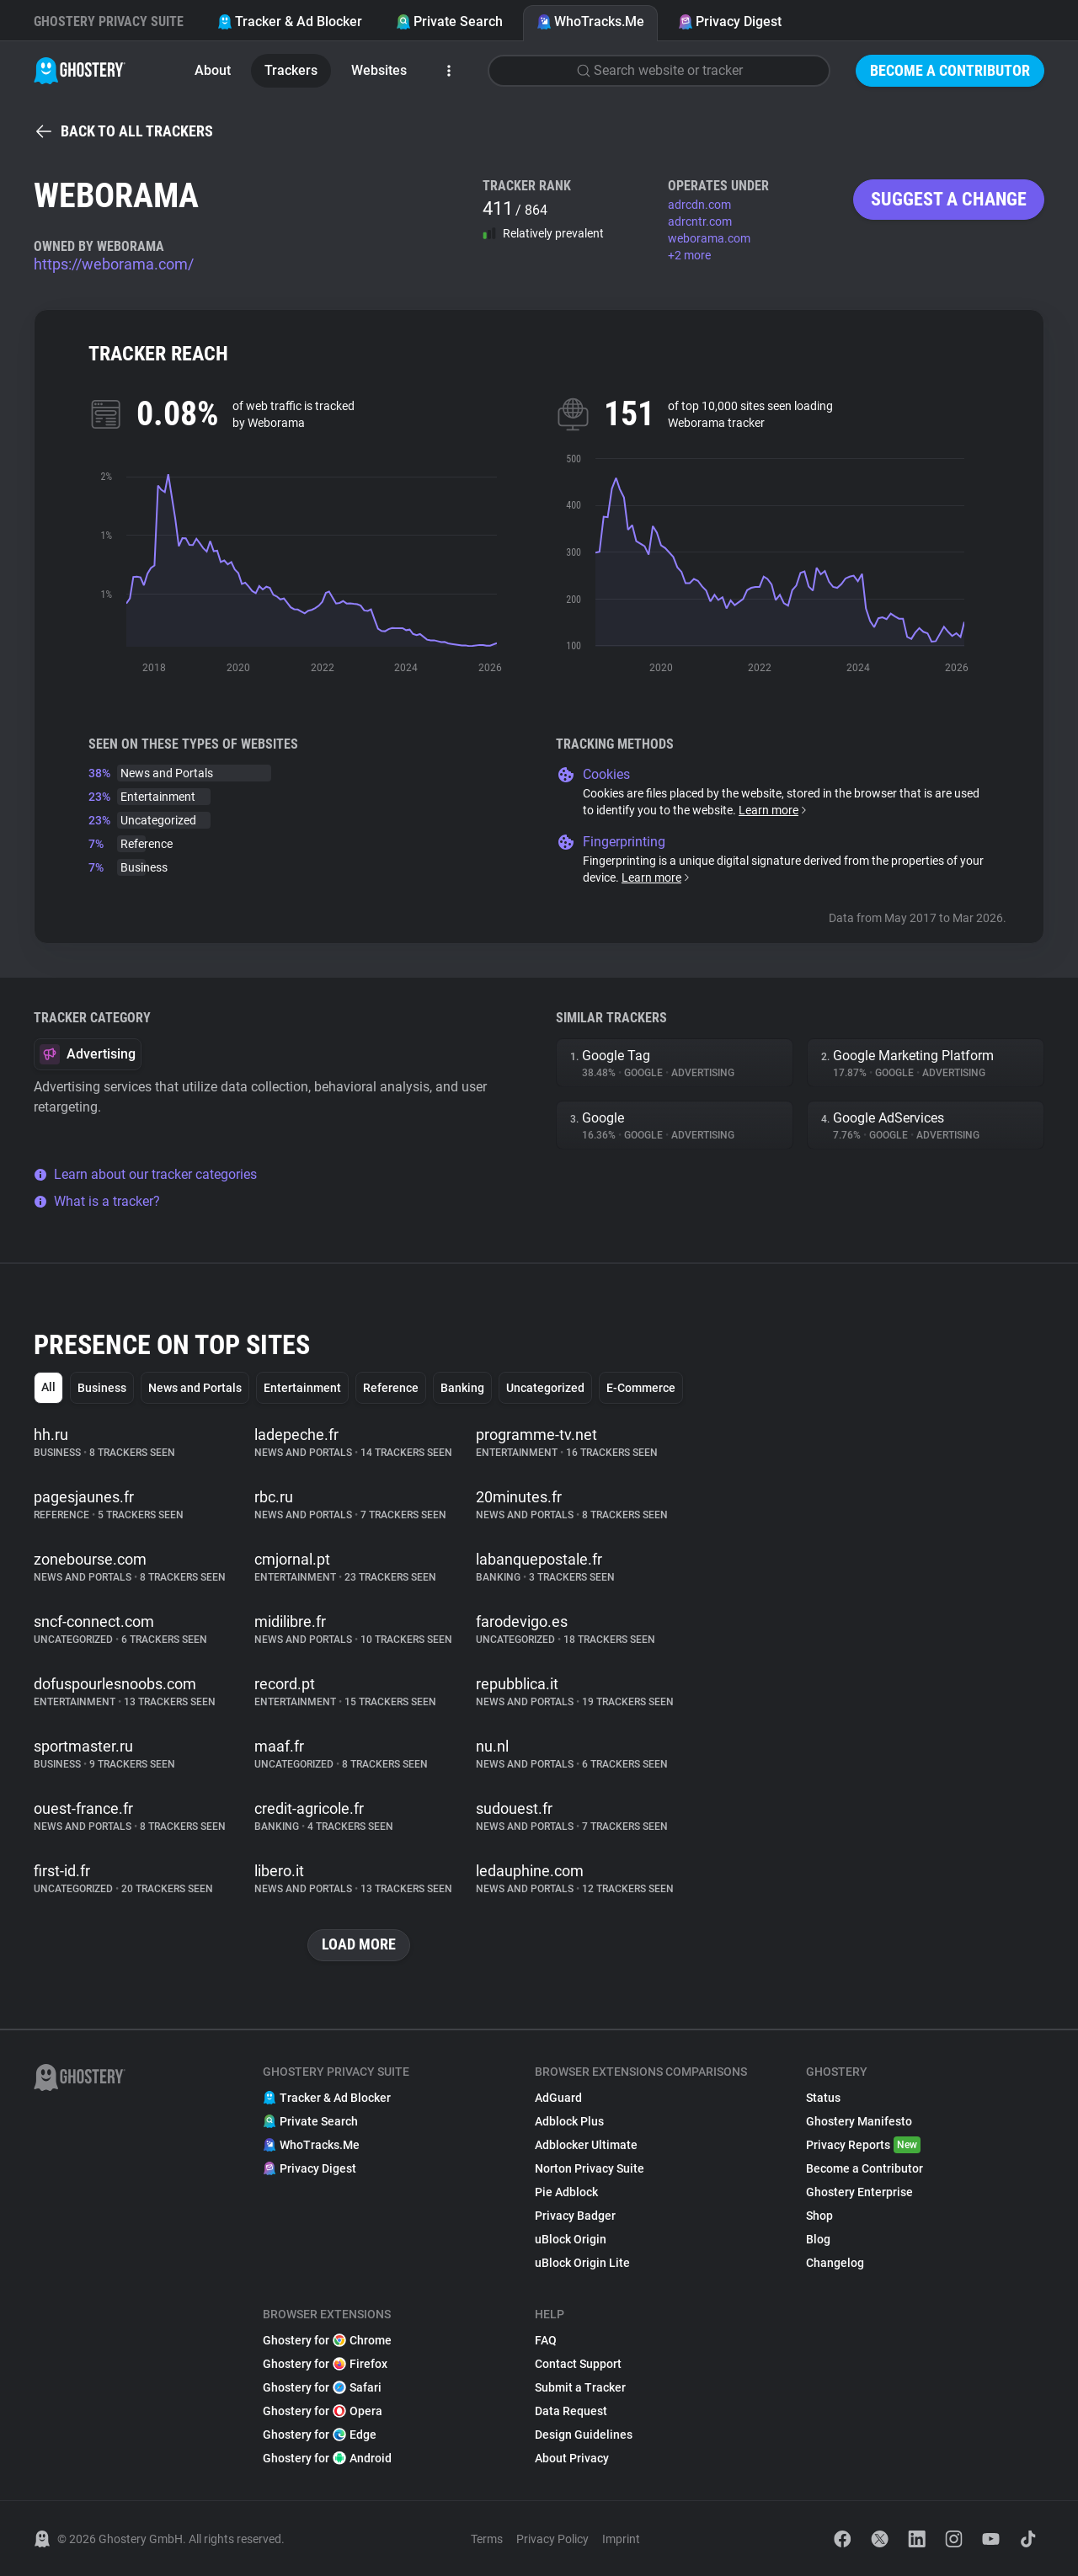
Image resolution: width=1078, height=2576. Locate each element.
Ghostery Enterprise (859, 2192)
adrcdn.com (699, 204)
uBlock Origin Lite (582, 2262)
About (213, 70)
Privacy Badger (575, 2215)
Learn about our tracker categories (145, 1174)
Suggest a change (949, 199)
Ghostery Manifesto (859, 2121)
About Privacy (572, 2458)
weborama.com (709, 238)
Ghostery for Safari (322, 2387)
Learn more (773, 810)
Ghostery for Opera (322, 2411)
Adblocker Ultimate (586, 2145)
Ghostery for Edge (319, 2434)
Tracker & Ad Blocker (289, 21)
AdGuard (558, 2097)
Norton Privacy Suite (589, 2168)
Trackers (291, 70)
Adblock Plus (569, 2121)
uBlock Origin (570, 2239)
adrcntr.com (700, 221)
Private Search (449, 21)
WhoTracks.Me (590, 21)
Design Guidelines (583, 2434)
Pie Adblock (566, 2192)
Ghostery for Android (327, 2458)
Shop (819, 2215)
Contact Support (578, 2364)
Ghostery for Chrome (327, 2340)
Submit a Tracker (580, 2387)
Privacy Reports (863, 2144)
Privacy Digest (730, 21)
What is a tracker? (97, 1201)
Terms (487, 2539)
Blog (818, 2239)
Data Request (571, 2411)
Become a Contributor (950, 70)
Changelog (835, 2262)
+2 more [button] (689, 255)
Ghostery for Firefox (325, 2364)
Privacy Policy (552, 2539)
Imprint (621, 2539)
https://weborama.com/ (114, 264)
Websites (379, 70)
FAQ (546, 2340)
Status (823, 2097)
